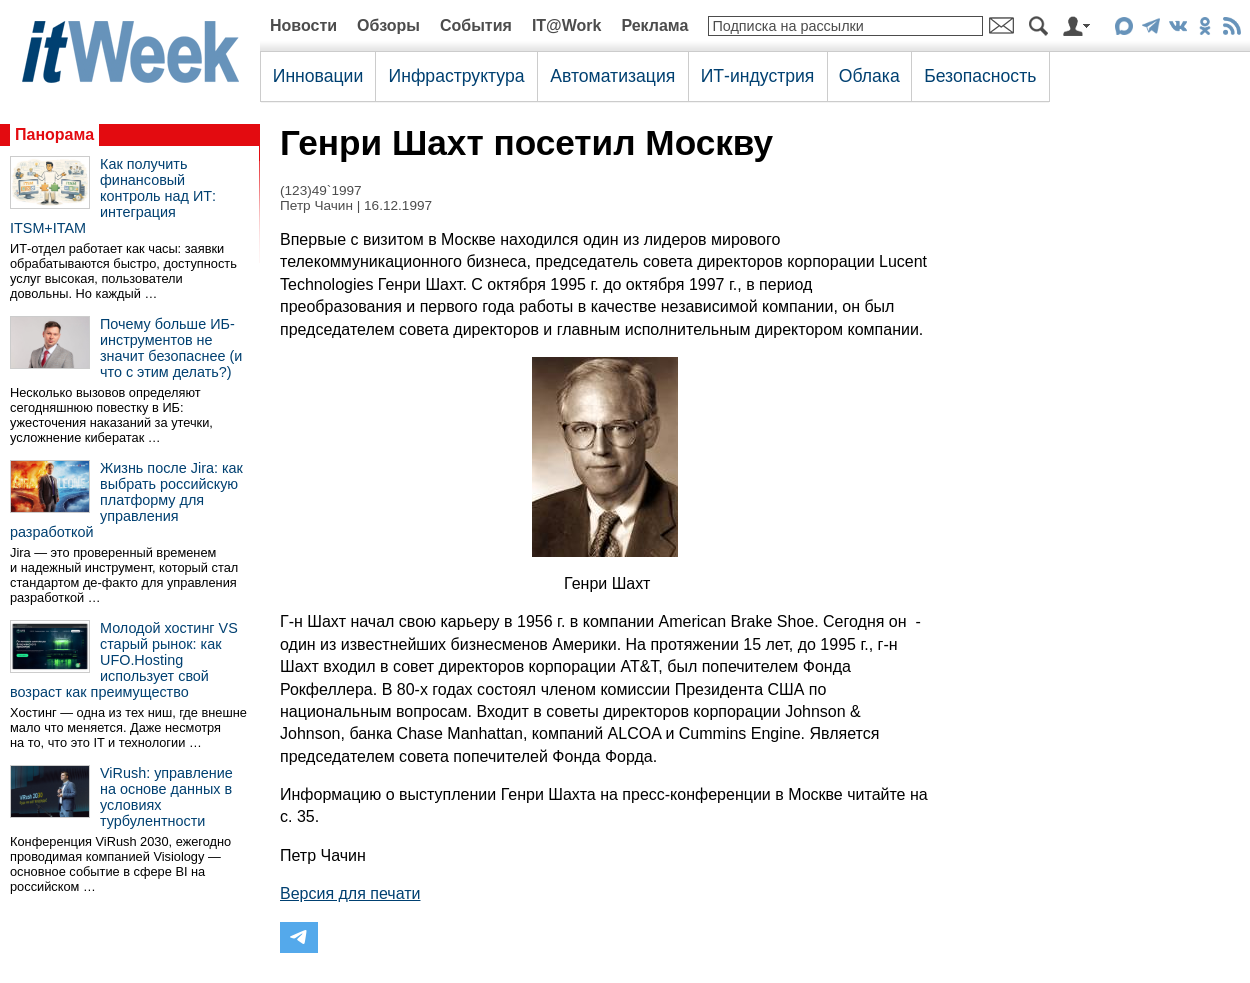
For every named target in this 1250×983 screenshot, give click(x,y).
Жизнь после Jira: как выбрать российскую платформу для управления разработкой (126, 500)
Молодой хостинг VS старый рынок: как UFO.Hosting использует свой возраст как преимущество (124, 660)
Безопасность (980, 76)
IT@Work (567, 25)
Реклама (654, 25)
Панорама (54, 134)
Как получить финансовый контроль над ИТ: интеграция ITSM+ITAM (113, 196)
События (476, 25)
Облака (869, 76)
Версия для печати (350, 893)
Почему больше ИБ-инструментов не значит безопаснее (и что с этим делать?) (171, 348)
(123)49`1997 (321, 190)
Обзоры (388, 25)
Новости (303, 25)
